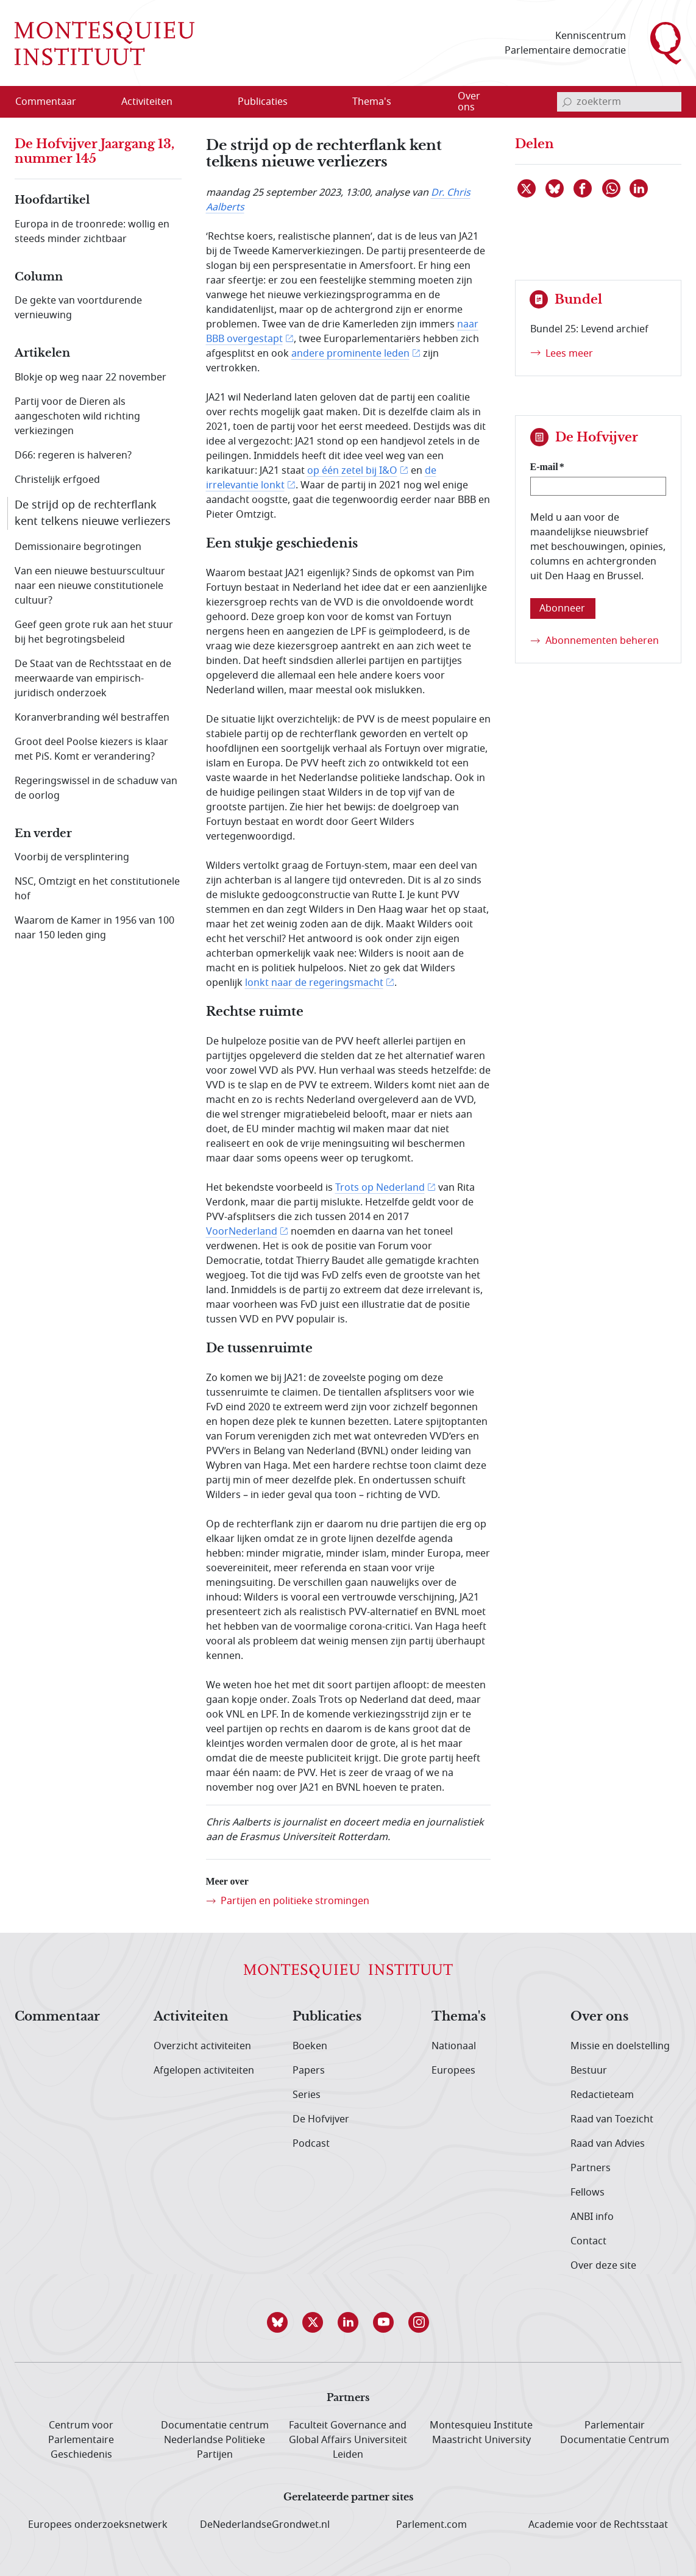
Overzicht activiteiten (202, 2046)
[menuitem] (53, 102)
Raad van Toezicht (611, 2119)
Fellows (587, 2192)
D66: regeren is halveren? (73, 455)
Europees (453, 2070)
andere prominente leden (350, 353)
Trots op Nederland (380, 1187)
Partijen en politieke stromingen (295, 1901)
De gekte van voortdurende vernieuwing (78, 308)
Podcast (311, 2143)
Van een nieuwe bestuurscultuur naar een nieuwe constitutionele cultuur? (90, 586)
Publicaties (327, 2017)
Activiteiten (191, 2017)
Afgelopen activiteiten (204, 2070)
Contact (588, 2241)
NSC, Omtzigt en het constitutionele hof (97, 889)
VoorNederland (241, 1231)
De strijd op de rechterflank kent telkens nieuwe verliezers (93, 513)
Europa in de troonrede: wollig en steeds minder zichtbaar (92, 231)
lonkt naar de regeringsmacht (314, 983)
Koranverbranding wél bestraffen (92, 717)
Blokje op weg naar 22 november (90, 377)
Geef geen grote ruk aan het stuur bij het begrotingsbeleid (94, 632)
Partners (590, 2168)
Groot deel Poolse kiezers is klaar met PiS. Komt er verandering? (91, 749)
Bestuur (588, 2070)
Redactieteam (602, 2095)
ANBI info (592, 2217)
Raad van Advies (607, 2143)
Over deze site (603, 2265)
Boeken (310, 2046)
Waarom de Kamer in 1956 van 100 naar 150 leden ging (94, 928)
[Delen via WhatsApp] (612, 188)
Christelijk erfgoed (57, 480)
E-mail (544, 467)
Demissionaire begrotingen (78, 547)
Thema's (458, 2017)
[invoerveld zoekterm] (619, 102)
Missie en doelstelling (620, 2046)
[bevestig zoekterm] (566, 101)
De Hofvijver (321, 2119)
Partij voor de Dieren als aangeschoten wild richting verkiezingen (77, 416)
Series (307, 2095)
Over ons (599, 2017)
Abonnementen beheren (602, 640)
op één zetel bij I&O (352, 470)
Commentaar (57, 2017)
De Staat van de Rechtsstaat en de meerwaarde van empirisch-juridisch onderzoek (93, 679)
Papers (309, 2070)
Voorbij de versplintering (72, 857)
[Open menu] (205, 102)
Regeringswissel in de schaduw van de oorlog (96, 788)
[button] (277, 2322)
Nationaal (453, 2046)
